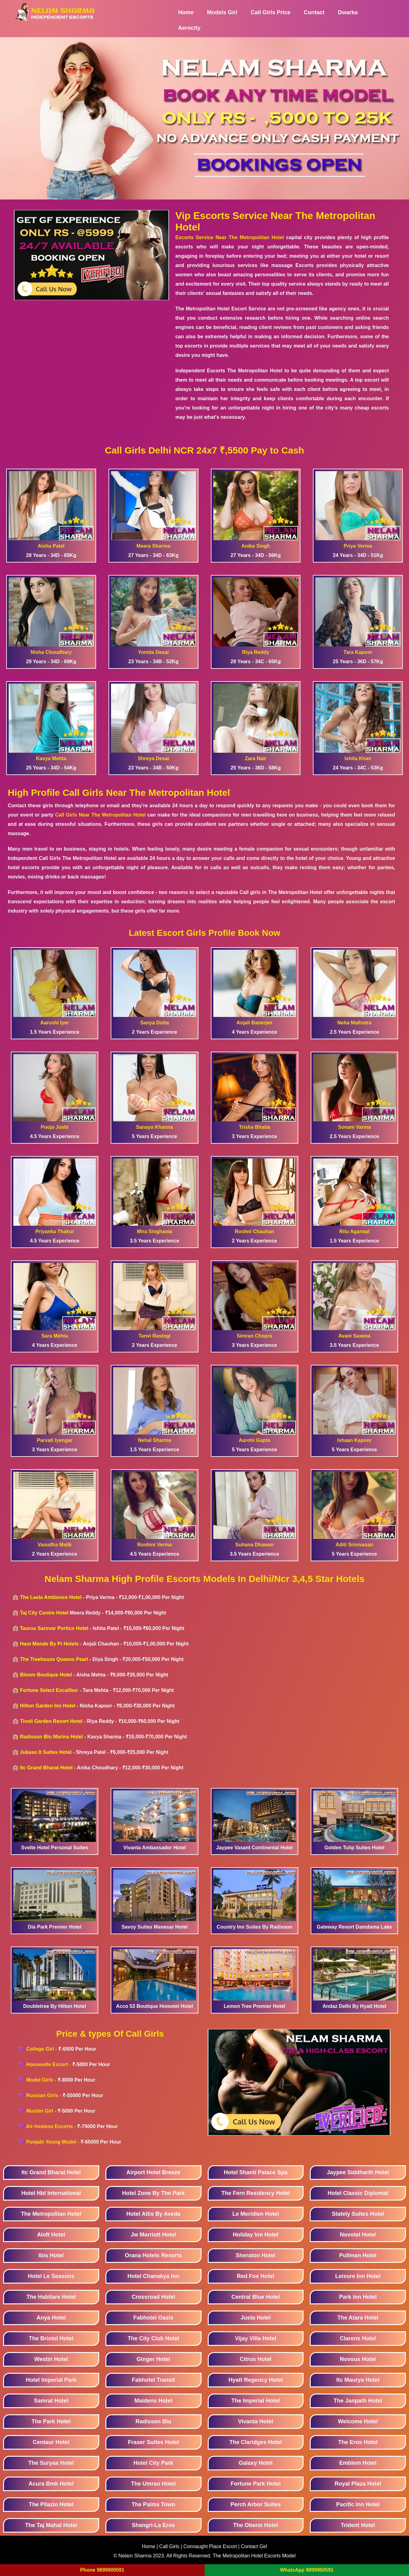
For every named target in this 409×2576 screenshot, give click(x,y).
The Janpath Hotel (358, 2401)
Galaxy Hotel (256, 2463)
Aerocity (189, 28)
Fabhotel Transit (153, 2380)
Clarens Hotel (358, 2338)
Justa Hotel (256, 2318)
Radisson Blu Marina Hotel (51, 1736)
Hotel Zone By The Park (153, 2193)
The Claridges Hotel (255, 2442)
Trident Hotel (358, 2525)
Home (185, 12)
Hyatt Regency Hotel (256, 2380)
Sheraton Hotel (255, 2255)
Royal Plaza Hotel (358, 2484)
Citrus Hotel (255, 2359)
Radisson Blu (153, 2421)
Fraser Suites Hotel (153, 2442)
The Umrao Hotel (153, 2484)
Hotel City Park (153, 2463)
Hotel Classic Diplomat (358, 2193)
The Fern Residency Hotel (255, 2193)
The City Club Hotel (153, 2338)
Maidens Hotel (153, 2401)
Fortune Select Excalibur (49, 1690)
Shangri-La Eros (153, 2525)
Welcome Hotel (358, 2421)
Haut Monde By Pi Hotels (49, 1643)
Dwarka (348, 12)
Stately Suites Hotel (358, 2214)
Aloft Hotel (51, 2235)
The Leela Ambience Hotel (51, 1597)
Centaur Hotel (51, 2442)
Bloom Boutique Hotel (46, 1674)
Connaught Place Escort (210, 2546)
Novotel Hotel (358, 2235)
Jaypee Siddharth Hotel (358, 2172)
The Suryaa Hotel (51, 2463)
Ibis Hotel (51, 2255)
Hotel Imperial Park (51, 2380)
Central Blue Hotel (255, 2297)
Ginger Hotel (153, 2359)
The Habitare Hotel (51, 2297)
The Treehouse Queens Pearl (54, 1659)
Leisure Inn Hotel (357, 2276)
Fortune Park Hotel (256, 2484)
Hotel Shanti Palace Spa (255, 2172)
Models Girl (222, 12)
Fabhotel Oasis (153, 2318)
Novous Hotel (358, 2359)
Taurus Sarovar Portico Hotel (54, 1628)
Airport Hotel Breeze (153, 2172)
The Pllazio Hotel (51, 2504)
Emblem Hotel (357, 2463)
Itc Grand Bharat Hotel (46, 1767)
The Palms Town (153, 2504)
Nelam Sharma (135, 2555)
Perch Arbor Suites (255, 2504)
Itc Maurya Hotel (358, 2380)
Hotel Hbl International (51, 2193)
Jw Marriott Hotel (153, 2235)
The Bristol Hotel (51, 2338)
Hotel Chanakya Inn (153, 2276)
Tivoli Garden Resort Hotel (51, 1721)
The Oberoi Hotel (255, 2525)
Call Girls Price (271, 12)
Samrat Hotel (51, 2401)
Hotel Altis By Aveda (153, 2214)
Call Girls (169, 2546)
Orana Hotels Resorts (153, 2255)
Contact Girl (254, 2546)
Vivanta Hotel (255, 2421)
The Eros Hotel (358, 2442)
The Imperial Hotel (255, 2401)
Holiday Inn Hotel (255, 2235)
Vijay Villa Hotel (255, 2338)
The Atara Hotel (357, 2318)
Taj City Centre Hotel (44, 1612)
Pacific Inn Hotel (358, 2504)
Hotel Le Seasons (51, 2276)
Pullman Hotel (357, 2255)
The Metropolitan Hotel (51, 2214)
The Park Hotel (51, 2421)
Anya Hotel (51, 2318)
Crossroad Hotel (153, 2297)
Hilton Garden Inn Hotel (47, 1705)
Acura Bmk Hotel (51, 2484)
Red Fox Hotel (255, 2276)
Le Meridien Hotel (255, 2214)
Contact (314, 12)
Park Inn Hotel (358, 2297)
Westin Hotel (51, 2359)
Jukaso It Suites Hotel (45, 1752)
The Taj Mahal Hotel (51, 2525)
